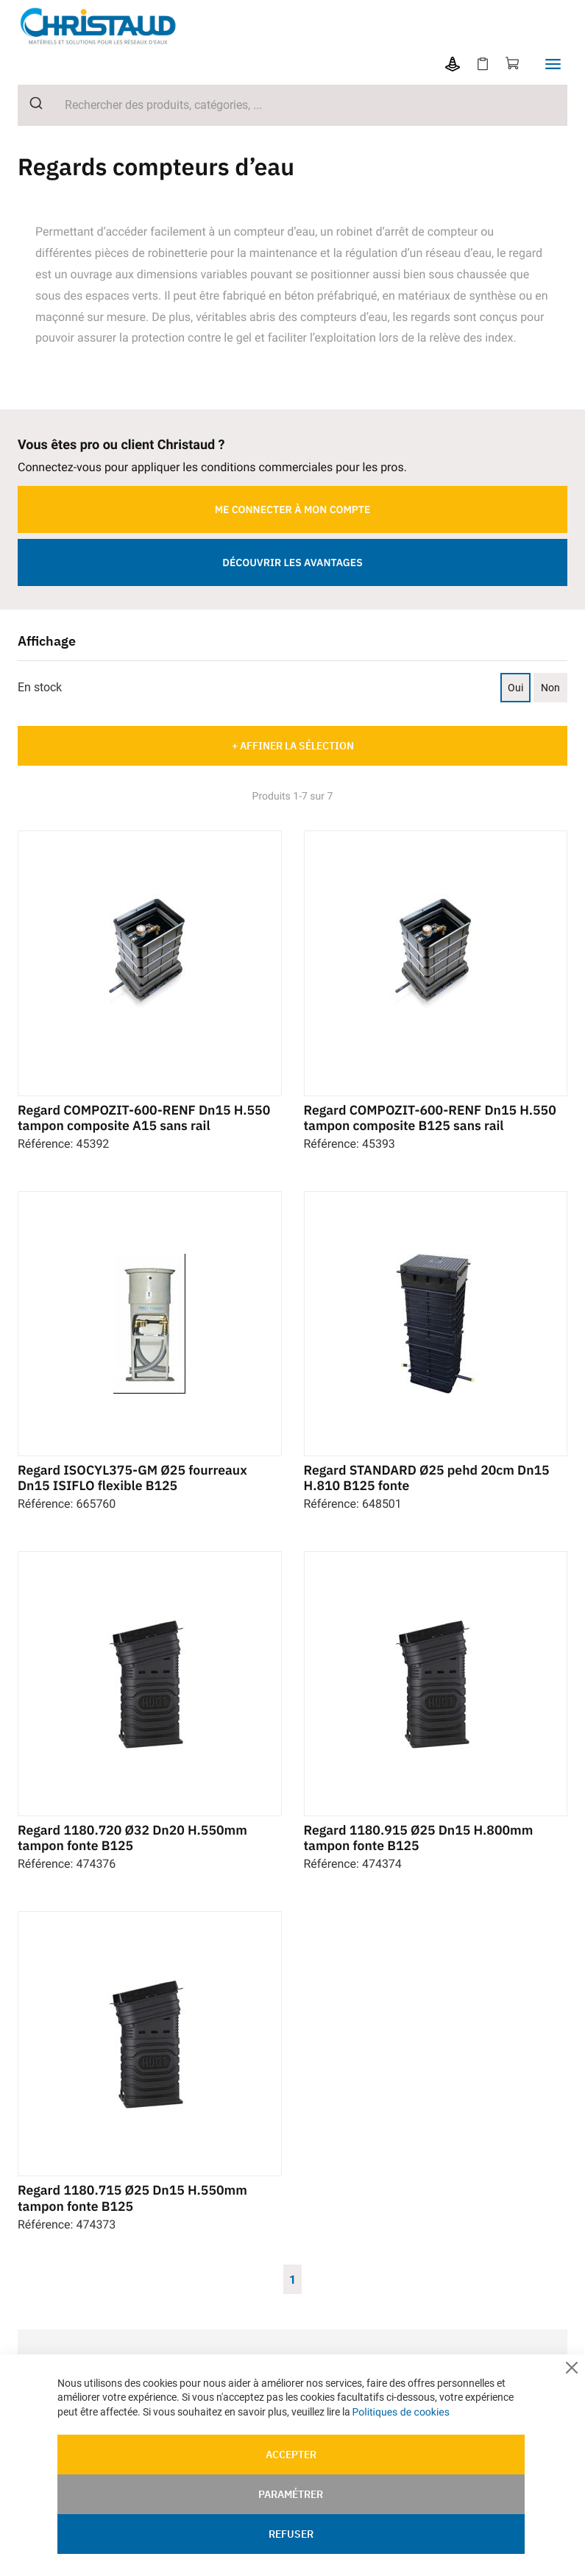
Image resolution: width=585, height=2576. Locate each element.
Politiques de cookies (401, 2412)
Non (550, 685)
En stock (40, 685)
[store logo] (106, 25)
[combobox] (292, 103)
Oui (515, 685)
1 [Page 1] (292, 2289)
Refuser (291, 2534)
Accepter (291, 2454)
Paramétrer (290, 2494)
